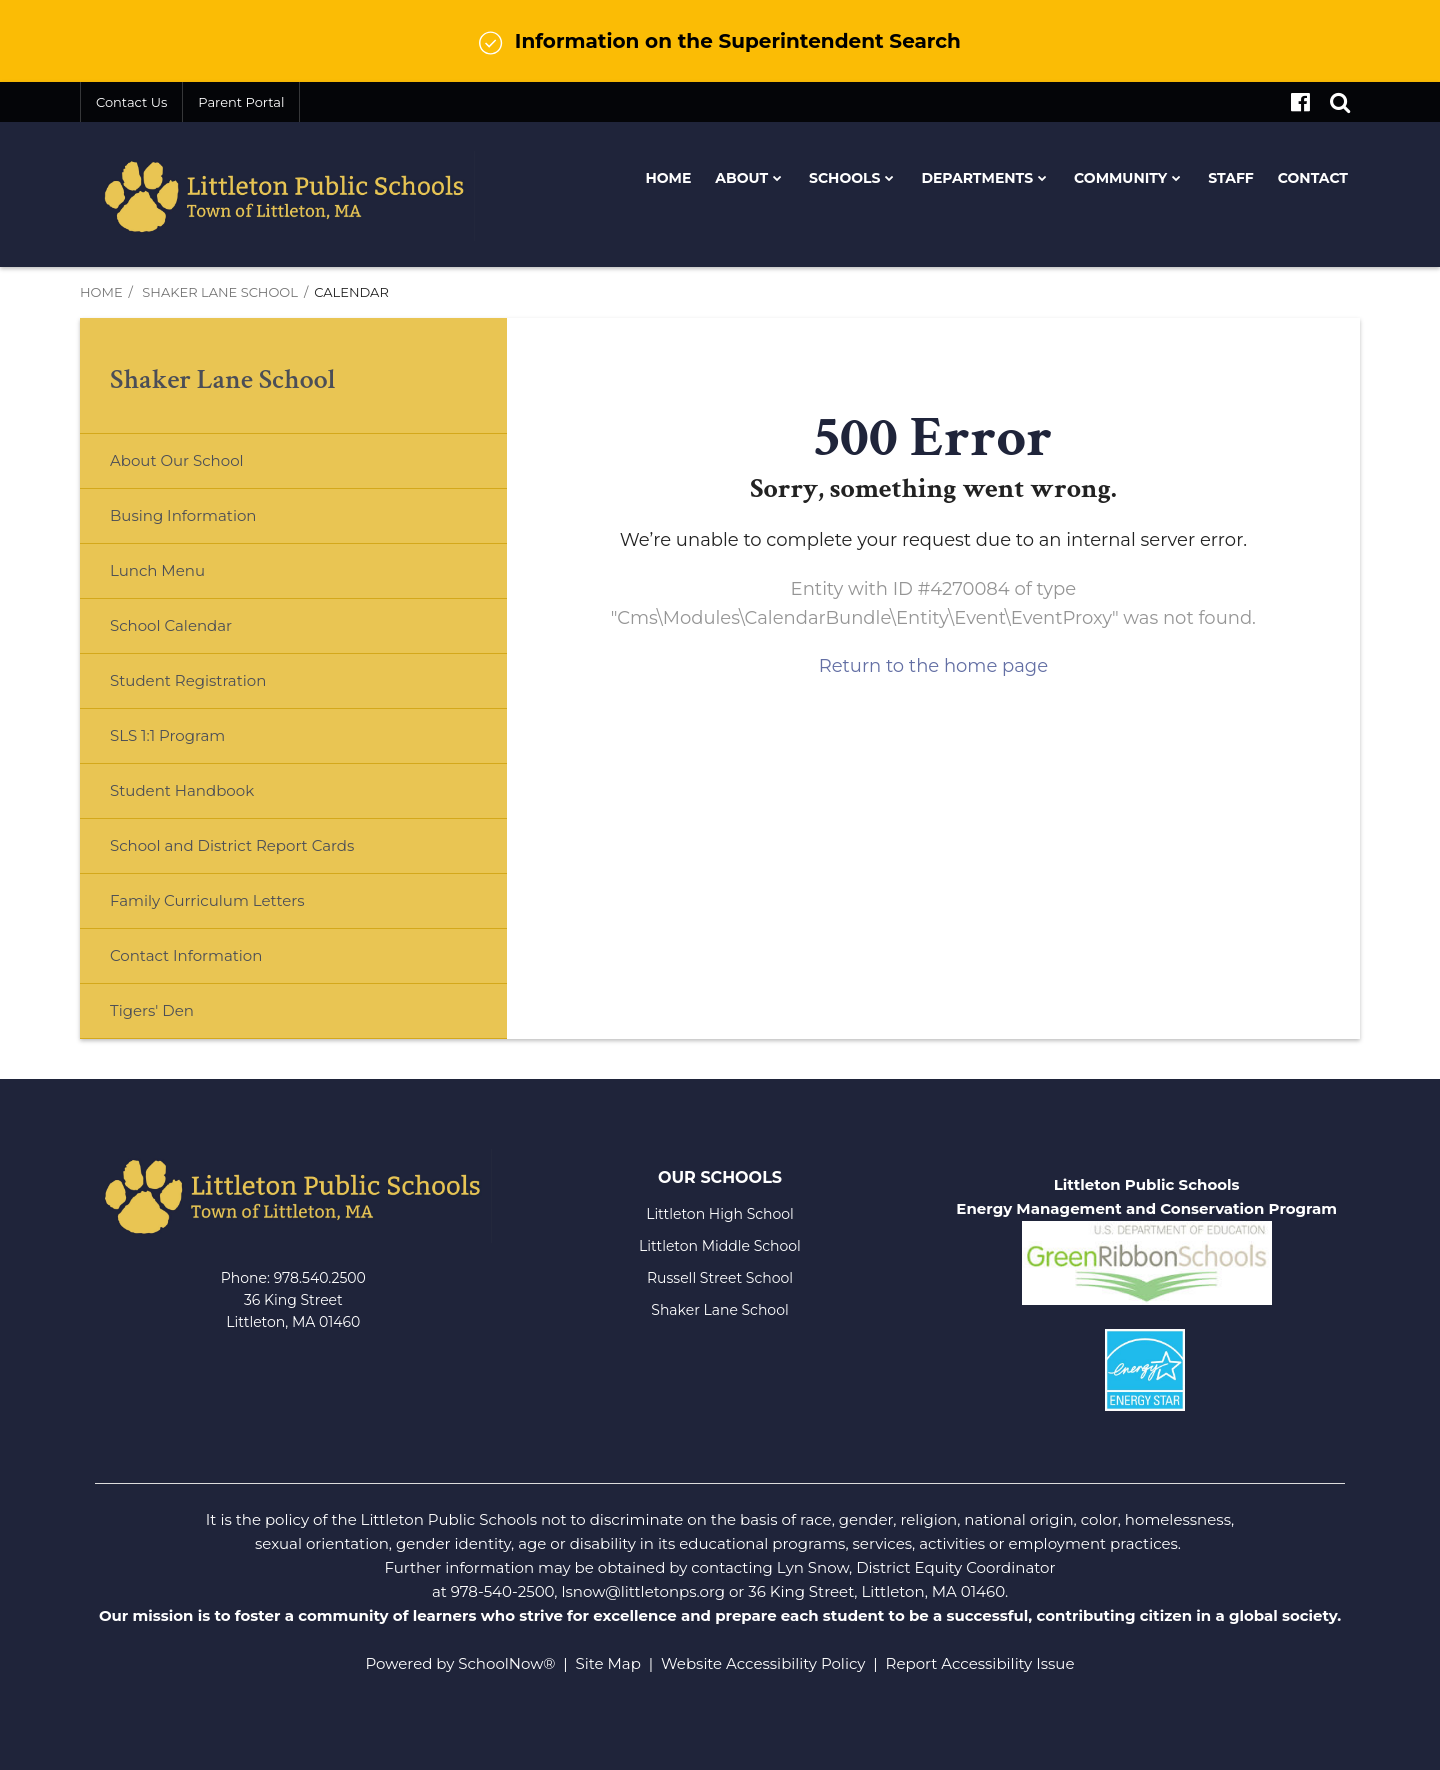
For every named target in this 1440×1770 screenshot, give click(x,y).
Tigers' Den (152, 1010)
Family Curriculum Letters (207, 900)
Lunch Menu (189, 578)
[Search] (1340, 102)
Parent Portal (241, 102)
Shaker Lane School (220, 292)
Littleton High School (720, 1214)
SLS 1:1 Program (167, 735)
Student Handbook (182, 790)
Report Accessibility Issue (980, 1663)
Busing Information (183, 515)
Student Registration (188, 680)
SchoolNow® (506, 1663)
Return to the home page (933, 666)
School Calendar (171, 625)
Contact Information (186, 955)
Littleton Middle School (720, 1246)
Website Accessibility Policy (763, 1663)
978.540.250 (315, 1278)
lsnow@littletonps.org (643, 1591)
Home (101, 292)
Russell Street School (720, 1278)
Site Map (608, 1663)
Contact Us (131, 102)
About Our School (177, 460)
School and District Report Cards (232, 845)
